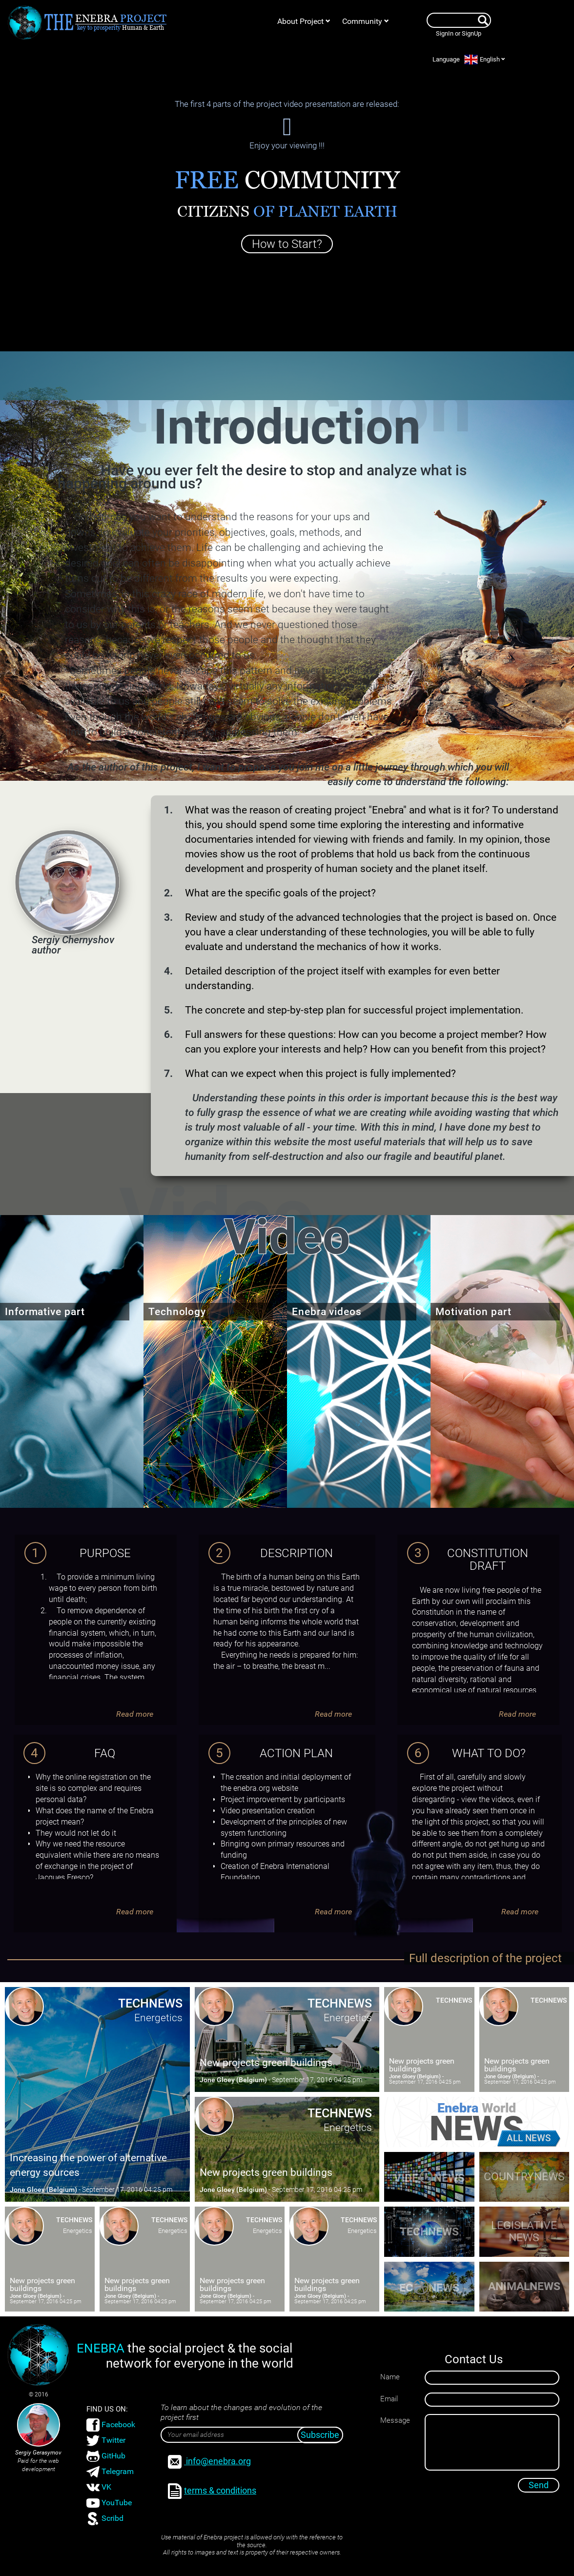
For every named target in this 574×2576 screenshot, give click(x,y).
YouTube (109, 2503)
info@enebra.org (209, 2462)
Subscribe (320, 2435)
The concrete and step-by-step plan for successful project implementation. (354, 1010)
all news (529, 2138)
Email (389, 2398)
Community (365, 21)
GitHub (105, 2456)
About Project (303, 21)
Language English (468, 59)
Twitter (105, 2440)
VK (98, 2487)
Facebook (110, 2425)
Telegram (110, 2471)
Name (390, 2377)
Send (539, 2485)
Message (395, 2420)
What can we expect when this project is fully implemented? (320, 1073)
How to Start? (287, 244)
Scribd (104, 2518)
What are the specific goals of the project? (280, 893)
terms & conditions (212, 2491)
